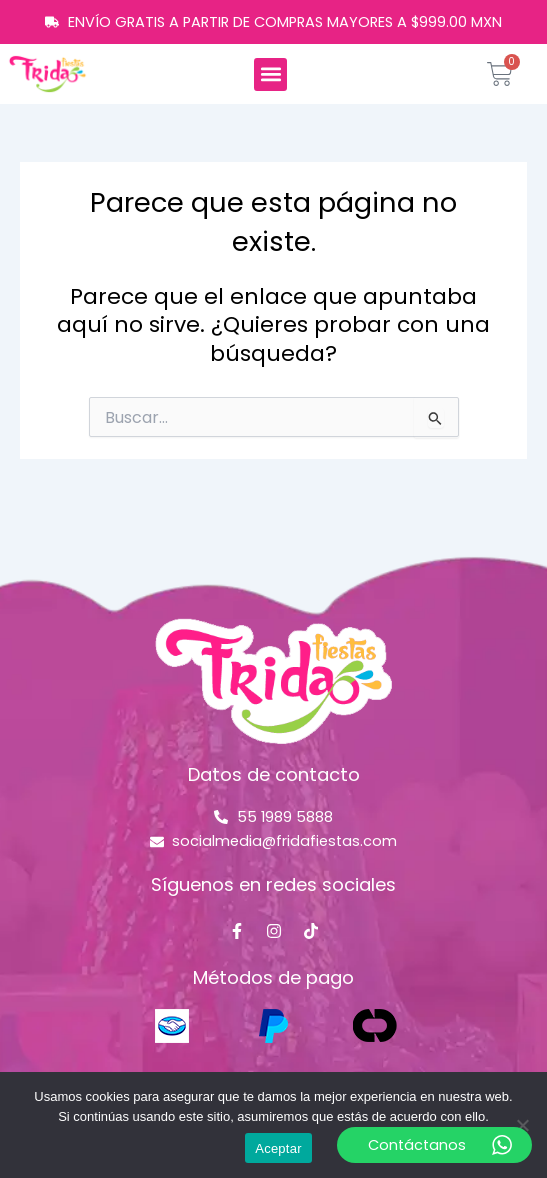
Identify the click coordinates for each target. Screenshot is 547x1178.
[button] (270, 74)
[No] (522, 1125)
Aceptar (278, 1148)
